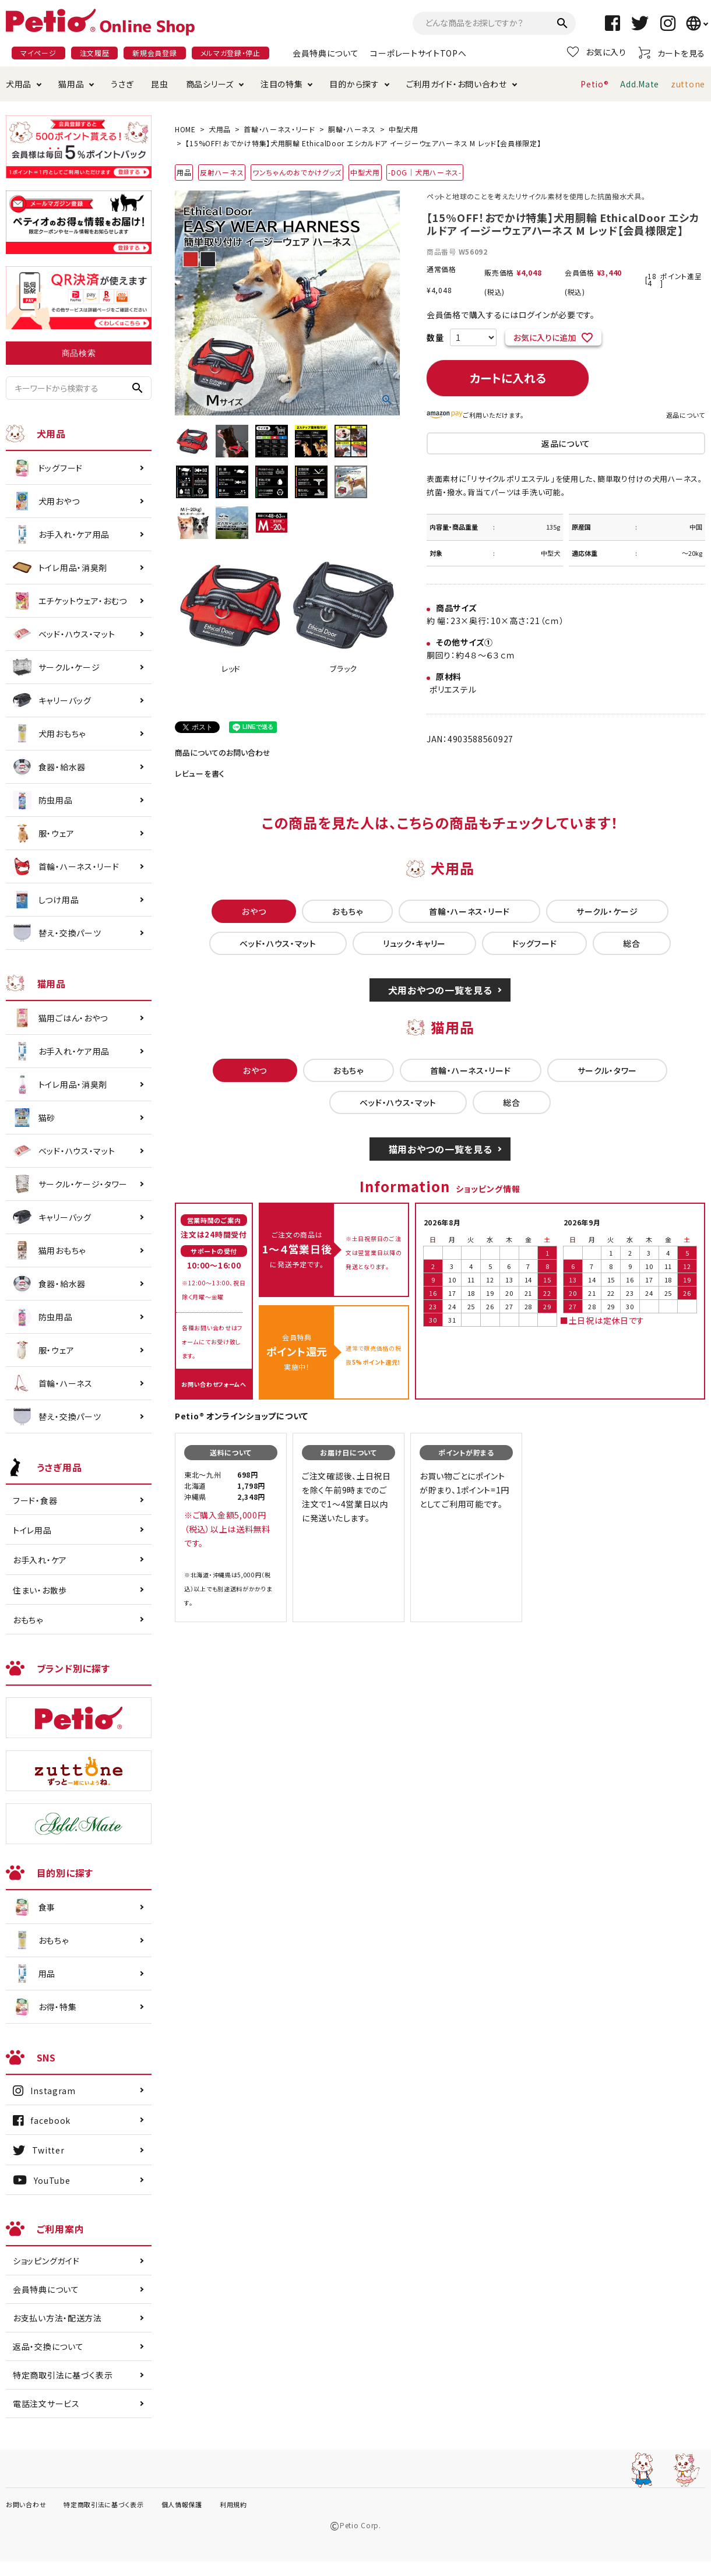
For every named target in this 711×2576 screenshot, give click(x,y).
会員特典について (326, 53)
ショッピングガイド (46, 2261)
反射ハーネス (222, 172)
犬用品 (18, 84)
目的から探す (354, 84)
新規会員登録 (154, 53)
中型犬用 (403, 129)
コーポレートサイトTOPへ (418, 53)
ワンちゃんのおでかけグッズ (297, 172)
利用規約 (233, 2504)
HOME (185, 129)
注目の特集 (282, 84)
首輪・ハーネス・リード (279, 129)
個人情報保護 (181, 2504)
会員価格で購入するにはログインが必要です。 (511, 314)
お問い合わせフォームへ (214, 1384)
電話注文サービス (46, 2403)
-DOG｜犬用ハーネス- (424, 172)
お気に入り (596, 52)
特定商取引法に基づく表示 (62, 2375)
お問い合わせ (26, 2504)
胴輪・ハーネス (352, 129)
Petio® (594, 84)
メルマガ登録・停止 (230, 53)
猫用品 (71, 84)
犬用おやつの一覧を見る (440, 990)
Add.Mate (639, 84)
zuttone (688, 84)
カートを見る (671, 53)
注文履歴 (95, 53)
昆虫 (159, 84)
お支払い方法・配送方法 (57, 2318)
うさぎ (122, 84)
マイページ (38, 53)
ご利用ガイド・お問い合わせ (456, 84)
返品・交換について (48, 2346)
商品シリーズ (210, 84)
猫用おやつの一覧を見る (440, 1149)
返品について (685, 415)
